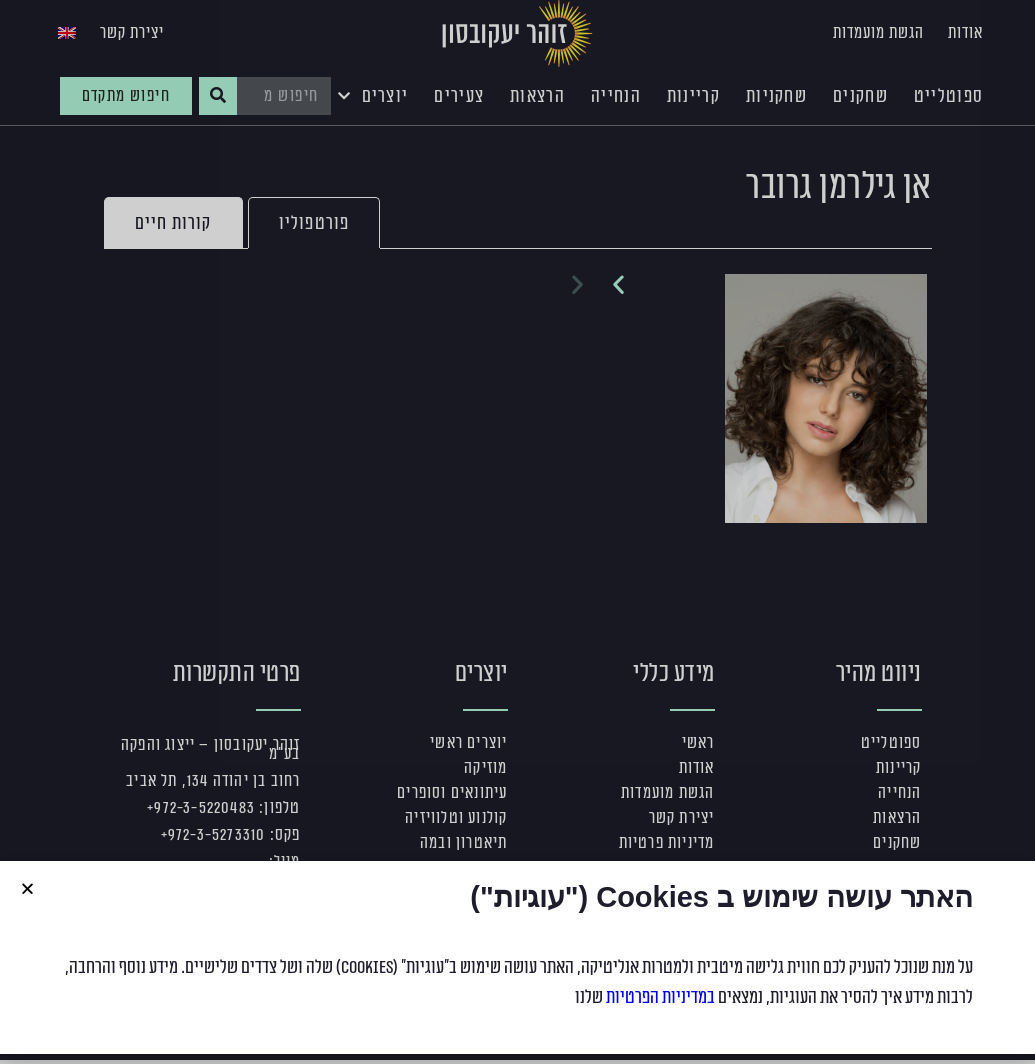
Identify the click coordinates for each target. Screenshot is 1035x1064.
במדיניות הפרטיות (660, 997)
